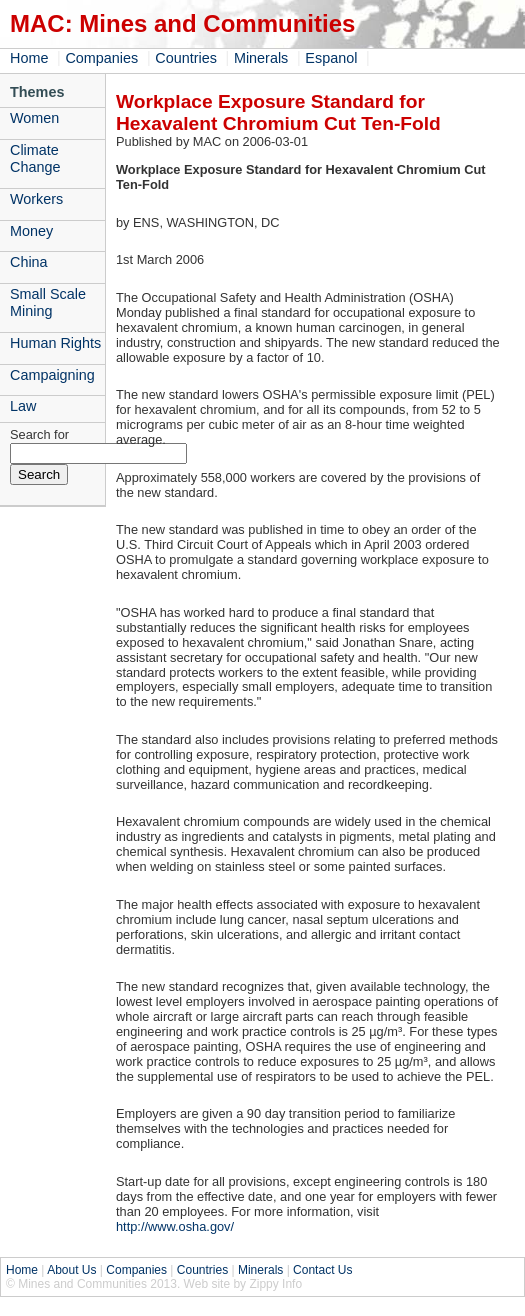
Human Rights (55, 343)
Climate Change (35, 158)
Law (23, 406)
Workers (36, 199)
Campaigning (52, 375)
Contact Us (322, 1270)
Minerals (261, 58)
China (29, 262)
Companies (101, 58)
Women (34, 118)
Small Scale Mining (48, 302)
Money (31, 231)
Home (29, 58)
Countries (186, 58)
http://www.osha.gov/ (175, 1226)
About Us (71, 1270)
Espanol (331, 58)
